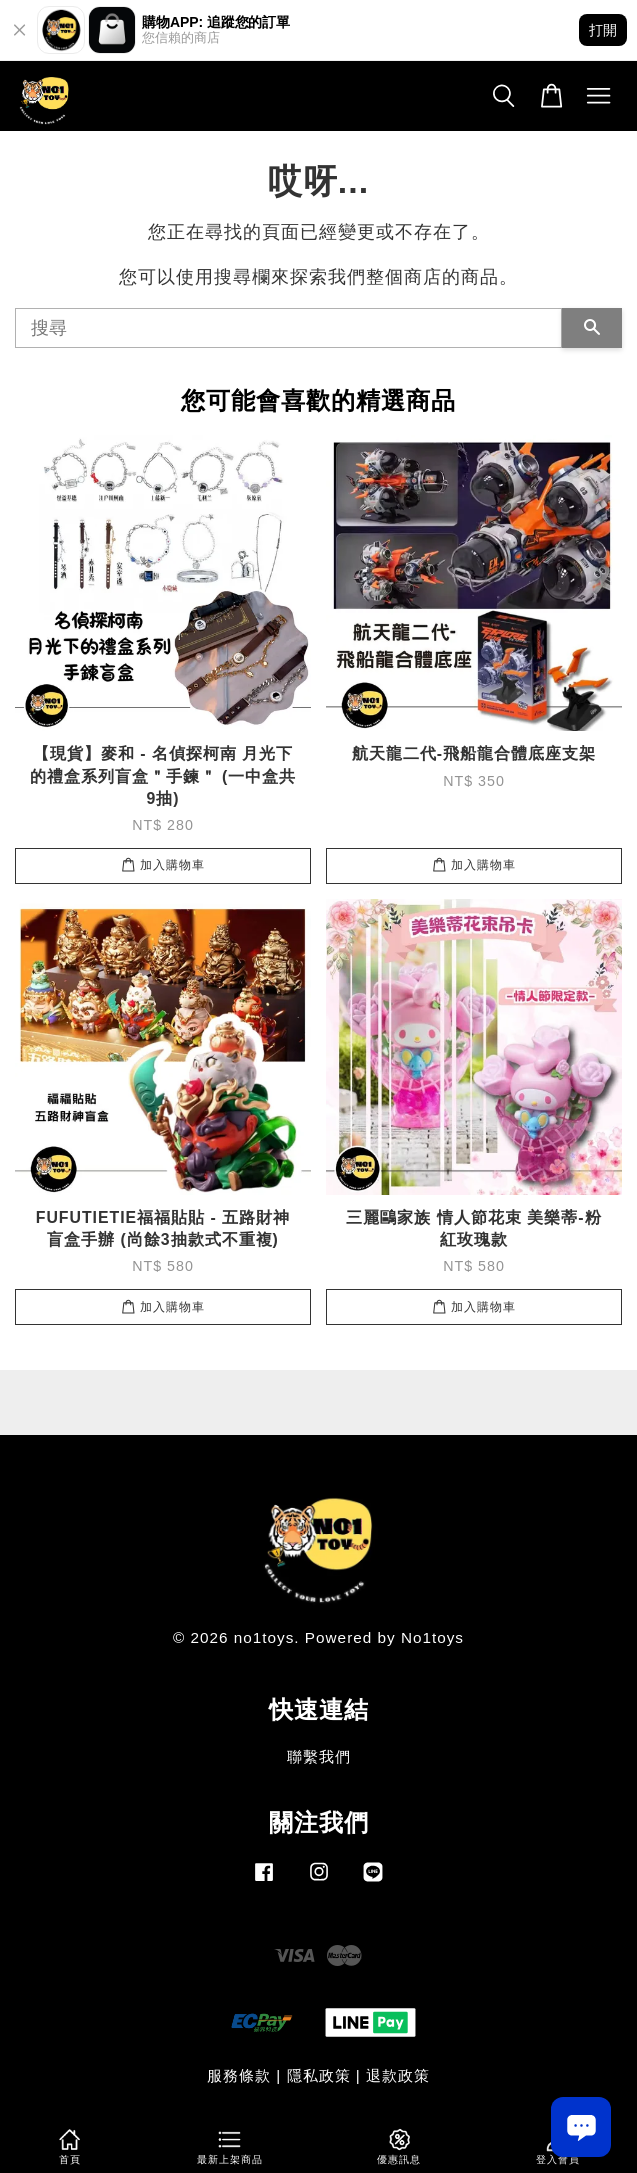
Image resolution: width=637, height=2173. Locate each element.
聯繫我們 (319, 1756)
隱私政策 (319, 2075)
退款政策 (398, 2075)
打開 (603, 30)
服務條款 (239, 2075)
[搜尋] (288, 328)
